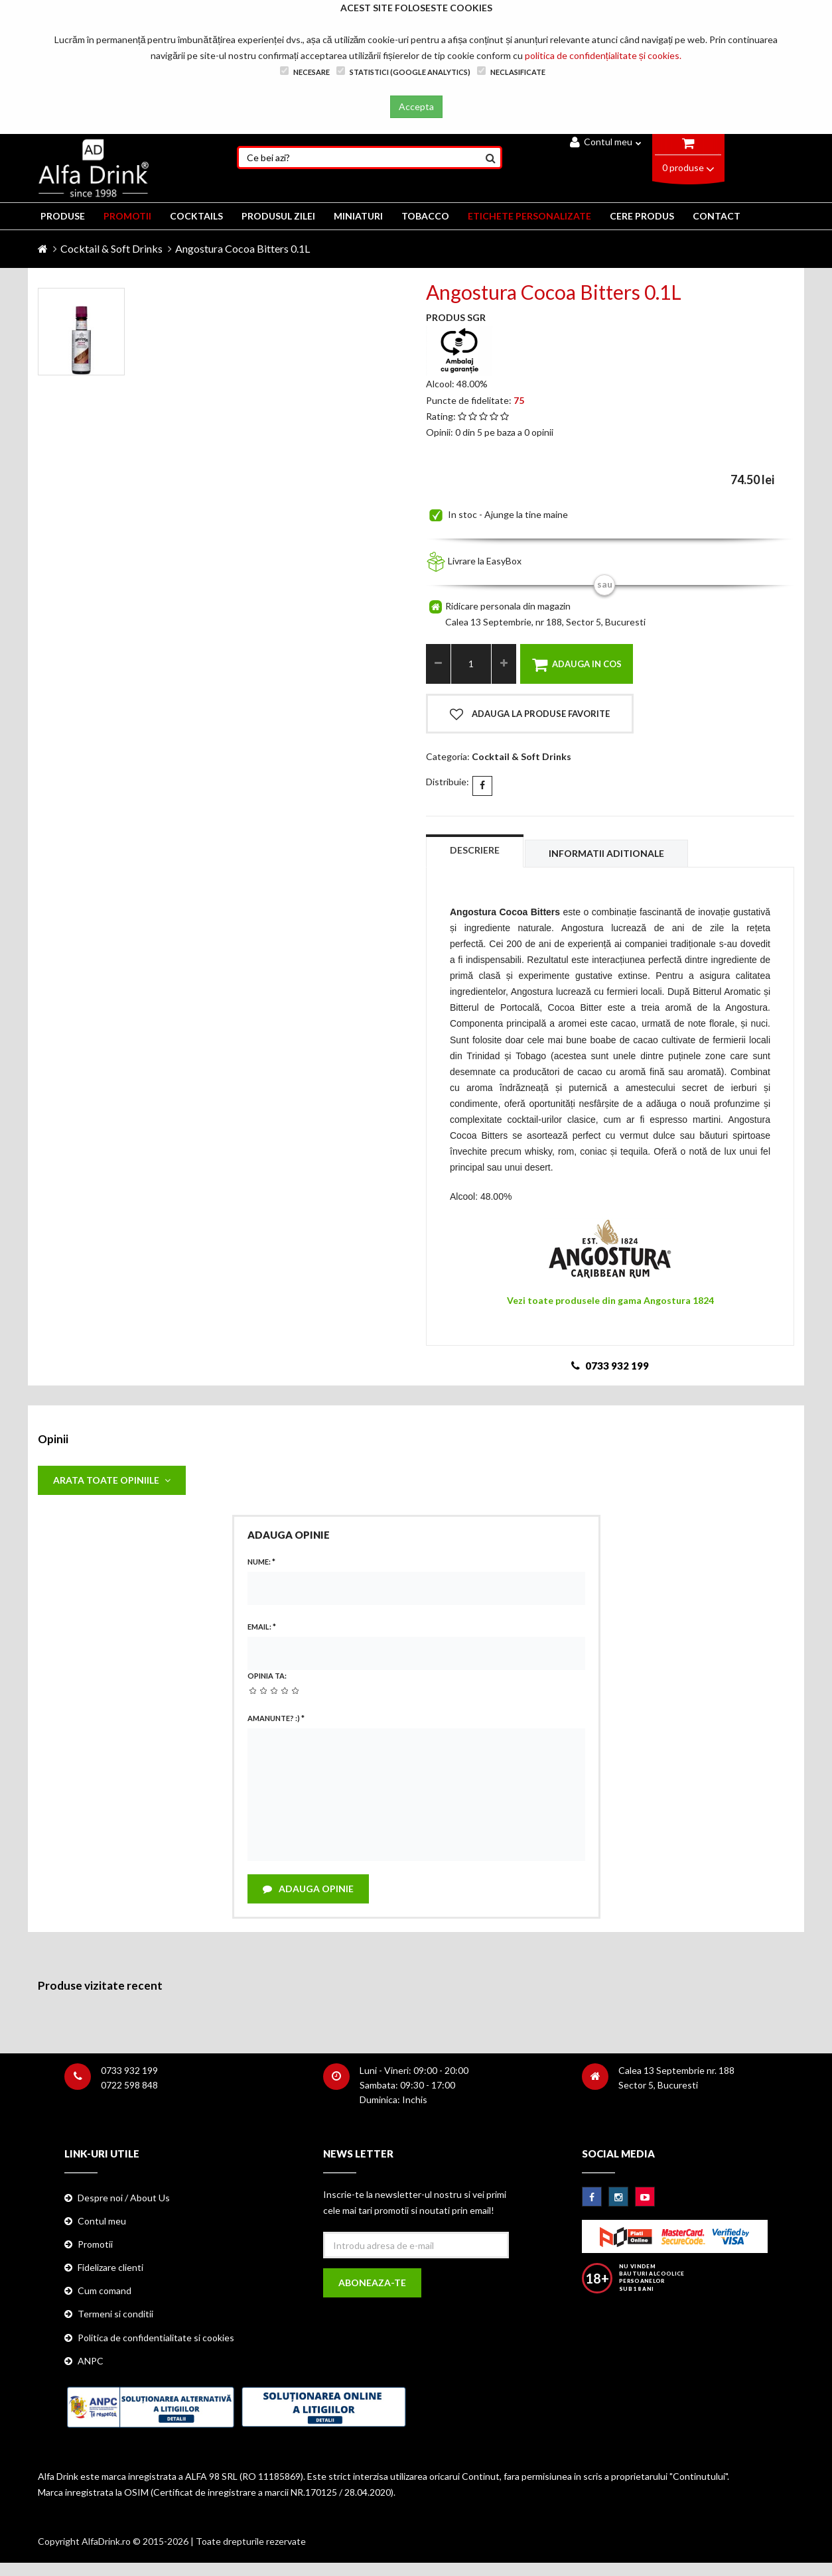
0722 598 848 (129, 2085)
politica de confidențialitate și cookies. (603, 55)
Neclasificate (511, 71)
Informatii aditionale (606, 853)
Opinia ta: (267, 1675)
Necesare (305, 71)
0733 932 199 (129, 2070)
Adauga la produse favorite (530, 714)
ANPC (91, 2360)
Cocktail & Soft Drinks (111, 248)
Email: (261, 1626)
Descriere (475, 850)
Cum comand (104, 2290)
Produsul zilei (278, 216)
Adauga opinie (308, 1888)
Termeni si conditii (115, 2313)
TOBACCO (425, 216)
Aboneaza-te (372, 2282)
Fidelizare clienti (110, 2267)
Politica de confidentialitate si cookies (156, 2337)
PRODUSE (62, 216)
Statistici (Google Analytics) (403, 71)
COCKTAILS (196, 216)
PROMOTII (127, 216)
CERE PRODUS (642, 216)
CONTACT (716, 216)
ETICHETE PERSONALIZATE (529, 216)
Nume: (261, 1561)
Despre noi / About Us (124, 2197)
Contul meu (606, 141)
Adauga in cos (577, 665)
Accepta (416, 106)
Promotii (95, 2244)
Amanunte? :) (276, 1718)
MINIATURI (358, 216)
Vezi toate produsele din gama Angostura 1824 (610, 1300)
